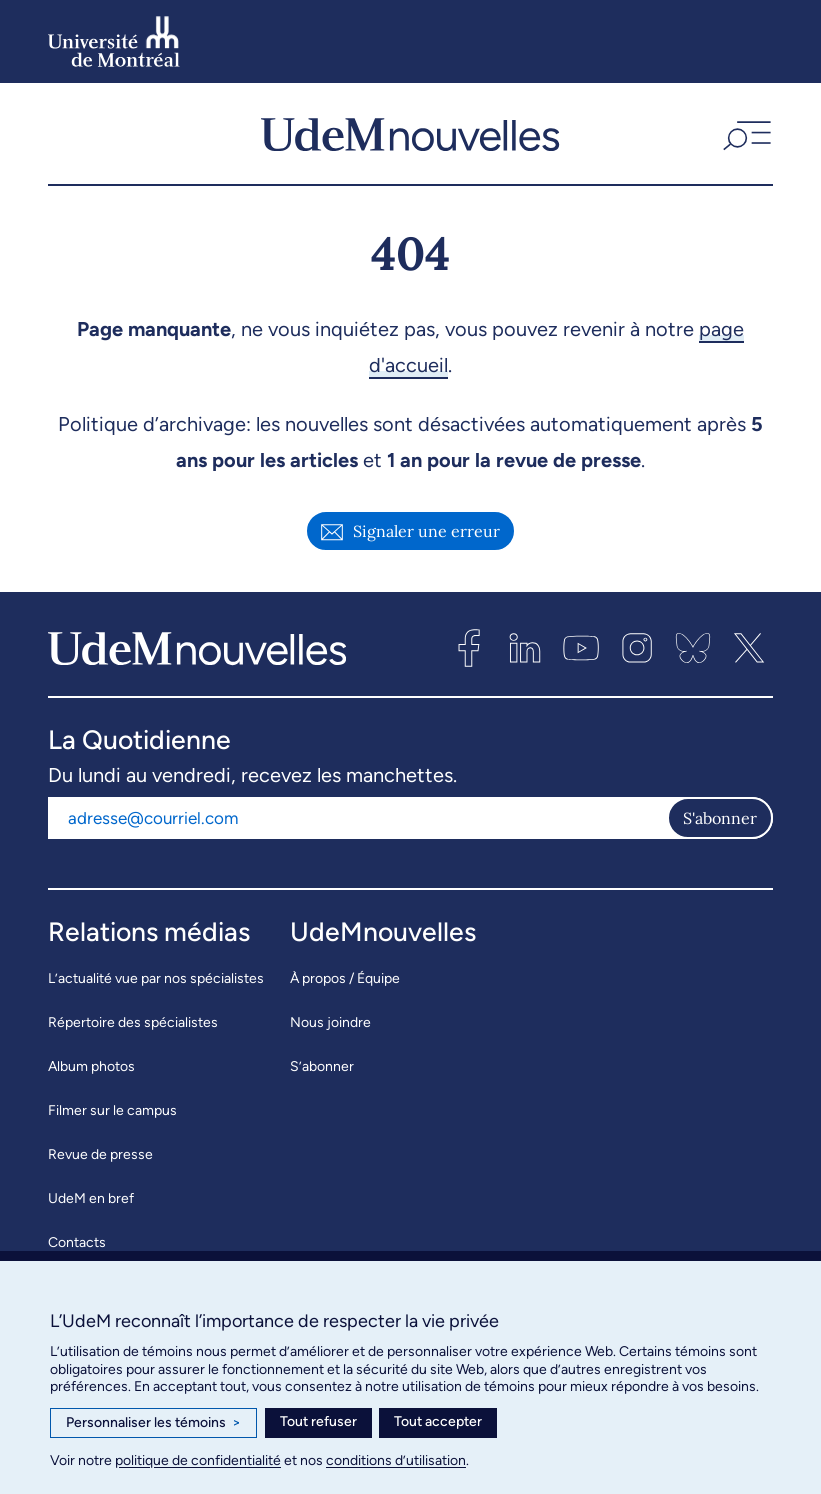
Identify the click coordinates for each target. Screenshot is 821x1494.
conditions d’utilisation (396, 1460)
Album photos (91, 1068)
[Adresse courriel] (357, 820)
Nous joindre (330, 1024)
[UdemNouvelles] (410, 134)
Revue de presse (100, 1156)
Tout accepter (438, 1421)
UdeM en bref (91, 1200)
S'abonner (720, 820)
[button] (745, 134)
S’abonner (322, 1068)
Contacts (77, 1244)
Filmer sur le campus (112, 1112)
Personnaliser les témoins (153, 1423)
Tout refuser (318, 1421)
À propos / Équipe (345, 980)
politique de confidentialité (198, 1460)
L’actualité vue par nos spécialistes (156, 980)
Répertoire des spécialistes (133, 1024)
